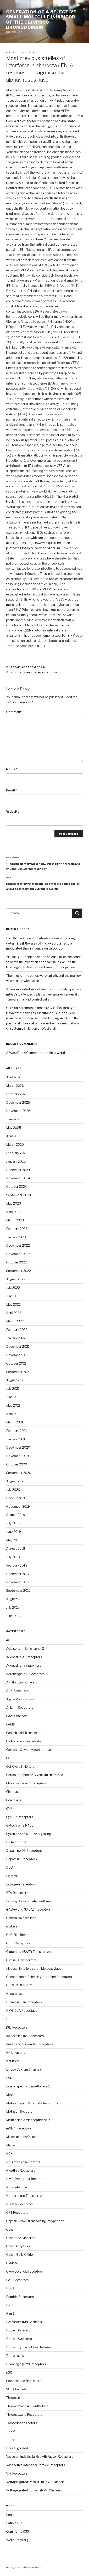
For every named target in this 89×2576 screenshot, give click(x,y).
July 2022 (13, 1287)
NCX (9, 2153)
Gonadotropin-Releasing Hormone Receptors (39, 1977)
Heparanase (15, 1994)
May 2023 (13, 1203)
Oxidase (12, 2263)
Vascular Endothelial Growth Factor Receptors (39, 2456)
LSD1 (10, 2078)
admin (33, 52)
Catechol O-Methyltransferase (28, 1749)
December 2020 (18, 1447)
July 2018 (13, 1557)
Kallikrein (12, 2061)
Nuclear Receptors (20, 2204)
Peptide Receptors (20, 2297)
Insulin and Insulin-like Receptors (29, 2044)
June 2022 (13, 1296)
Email (11, 790)
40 (8, 1640)
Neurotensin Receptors (23, 2162)
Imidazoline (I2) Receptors (25, 2036)
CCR (9, 1758)
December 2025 (18, 1102)
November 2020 (18, 1456)
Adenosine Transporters (23, 1665)
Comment (14, 712)
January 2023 (16, 1237)
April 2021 (13, 1414)
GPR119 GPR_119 (19, 1985)
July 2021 (13, 1388)
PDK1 (10, 2288)
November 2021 (18, 1355)
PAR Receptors (17, 2280)
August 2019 (15, 1515)
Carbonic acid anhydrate (23, 1741)
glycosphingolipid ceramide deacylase (33, 1968)
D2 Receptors (16, 1842)
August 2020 (15, 1481)
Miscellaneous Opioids (22, 2137)
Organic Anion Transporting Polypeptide (35, 2221)
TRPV (10, 2440)
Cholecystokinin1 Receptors (26, 1783)
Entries (14, 2523)
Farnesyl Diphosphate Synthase (28, 1901)
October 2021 (16, 1363)
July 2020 (13, 1489)
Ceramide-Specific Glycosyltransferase (34, 1775)
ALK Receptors (17, 1691)
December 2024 (18, 1170)
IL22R (27, 630)
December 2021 (18, 1346)
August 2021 (15, 1380)
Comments (17, 2531)
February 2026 (17, 1094)
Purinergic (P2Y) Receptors (26, 2364)
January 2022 (16, 1338)
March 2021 (14, 1422)
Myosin (11, 2145)
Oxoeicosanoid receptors (24, 2271)
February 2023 (17, 1229)
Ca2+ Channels (16, 1716)
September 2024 (18, 1195)
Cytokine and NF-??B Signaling (28, 1834)
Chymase (13, 1792)
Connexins (13, 1800)
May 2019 (13, 1540)
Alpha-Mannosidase (20, 1699)
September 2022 (18, 1271)
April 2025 (13, 1136)
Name (12, 769)
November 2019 (18, 1506)
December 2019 (18, 1498)
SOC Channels (16, 2389)
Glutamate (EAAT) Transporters (29, 1951)
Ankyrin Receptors (19, 1707)
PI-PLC (11, 2305)
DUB (9, 1867)
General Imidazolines (21, 1918)
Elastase (12, 1876)
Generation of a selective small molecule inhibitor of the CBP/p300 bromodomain (41, 19)
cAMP (10, 1724)
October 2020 (16, 1464)
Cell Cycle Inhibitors (20, 1766)
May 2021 (13, 1405)
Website (12, 811)
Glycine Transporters (21, 1960)
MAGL (10, 2095)
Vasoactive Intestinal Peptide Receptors (35, 2465)
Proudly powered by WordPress (23, 2567)
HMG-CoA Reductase (21, 2010)
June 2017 (13, 1616)
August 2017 (15, 1599)
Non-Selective (16, 2187)
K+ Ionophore (16, 2052)
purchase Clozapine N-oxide (50, 239)
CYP (9, 1808)
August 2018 (15, 1548)
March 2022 (15, 1321)
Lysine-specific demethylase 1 (28, 2086)
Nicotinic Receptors (20, 2170)
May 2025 (13, 1127)
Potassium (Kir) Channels (24, 2322)
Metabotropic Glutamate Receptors (32, 2103)
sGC (9, 2372)
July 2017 (13, 1607)
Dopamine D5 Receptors (28, 667)
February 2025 (17, 1153)
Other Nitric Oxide (19, 2254)
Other (10, 2229)
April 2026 (13, 1077)
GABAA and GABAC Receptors (28, 1909)
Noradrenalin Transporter (24, 2195)
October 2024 (16, 1186)
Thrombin (13, 2397)
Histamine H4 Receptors (24, 2002)
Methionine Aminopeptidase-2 (28, 2120)
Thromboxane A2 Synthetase (27, 2406)
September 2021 (18, 1372)
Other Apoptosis (18, 2246)
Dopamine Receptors (21, 1859)
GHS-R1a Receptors (20, 1935)
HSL (9, 2019)
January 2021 (15, 1439)
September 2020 (18, 1473)
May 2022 (13, 1304)
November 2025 (18, 1111)
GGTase (11, 1926)
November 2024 (18, 1178)
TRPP (10, 2431)
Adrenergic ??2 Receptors (25, 1674)
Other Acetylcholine (20, 2238)
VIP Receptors (16, 2473)
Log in (10, 2514)
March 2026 (15, 1085)
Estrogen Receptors (21, 1884)
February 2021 (16, 1431)
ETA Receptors (17, 1893)
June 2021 (13, 1397)
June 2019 (13, 1531)
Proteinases (15, 2355)
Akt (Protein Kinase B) (22, 1682)
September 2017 (18, 1590)
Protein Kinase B (18, 2330)
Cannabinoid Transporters (24, 1733)
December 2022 (18, 1245)
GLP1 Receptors (18, 1943)
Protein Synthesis (19, 2339)
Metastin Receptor (20, 2111)
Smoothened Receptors (23, 2381)
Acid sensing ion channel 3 (25, 1648)
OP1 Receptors (17, 2212)
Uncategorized (17, 2448)
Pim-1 (10, 2313)
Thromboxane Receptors (24, 2414)
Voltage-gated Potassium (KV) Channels (35, 2482)
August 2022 (15, 1279)
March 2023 (15, 1220)
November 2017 (18, 1582)
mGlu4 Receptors (19, 2128)
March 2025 (15, 1144)
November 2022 (18, 1254)
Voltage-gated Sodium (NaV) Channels (34, 2490)
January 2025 (16, 1161)
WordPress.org (17, 2540)
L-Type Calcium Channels (24, 2069)
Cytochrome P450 (20, 1825)
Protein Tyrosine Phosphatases (29, 2347)
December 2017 (18, 1574)
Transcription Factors (21, 2423)
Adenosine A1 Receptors (24, 1657)
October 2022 (16, 1262)
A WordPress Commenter (25, 1053)
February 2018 (16, 1565)
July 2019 (13, 1523)
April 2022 (13, 1313)
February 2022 (16, 1329)
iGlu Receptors (16, 2027)
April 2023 (13, 1212)
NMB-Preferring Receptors (26, 2179)
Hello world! (57, 1053)
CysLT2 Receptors (19, 1817)
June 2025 (13, 1119)
